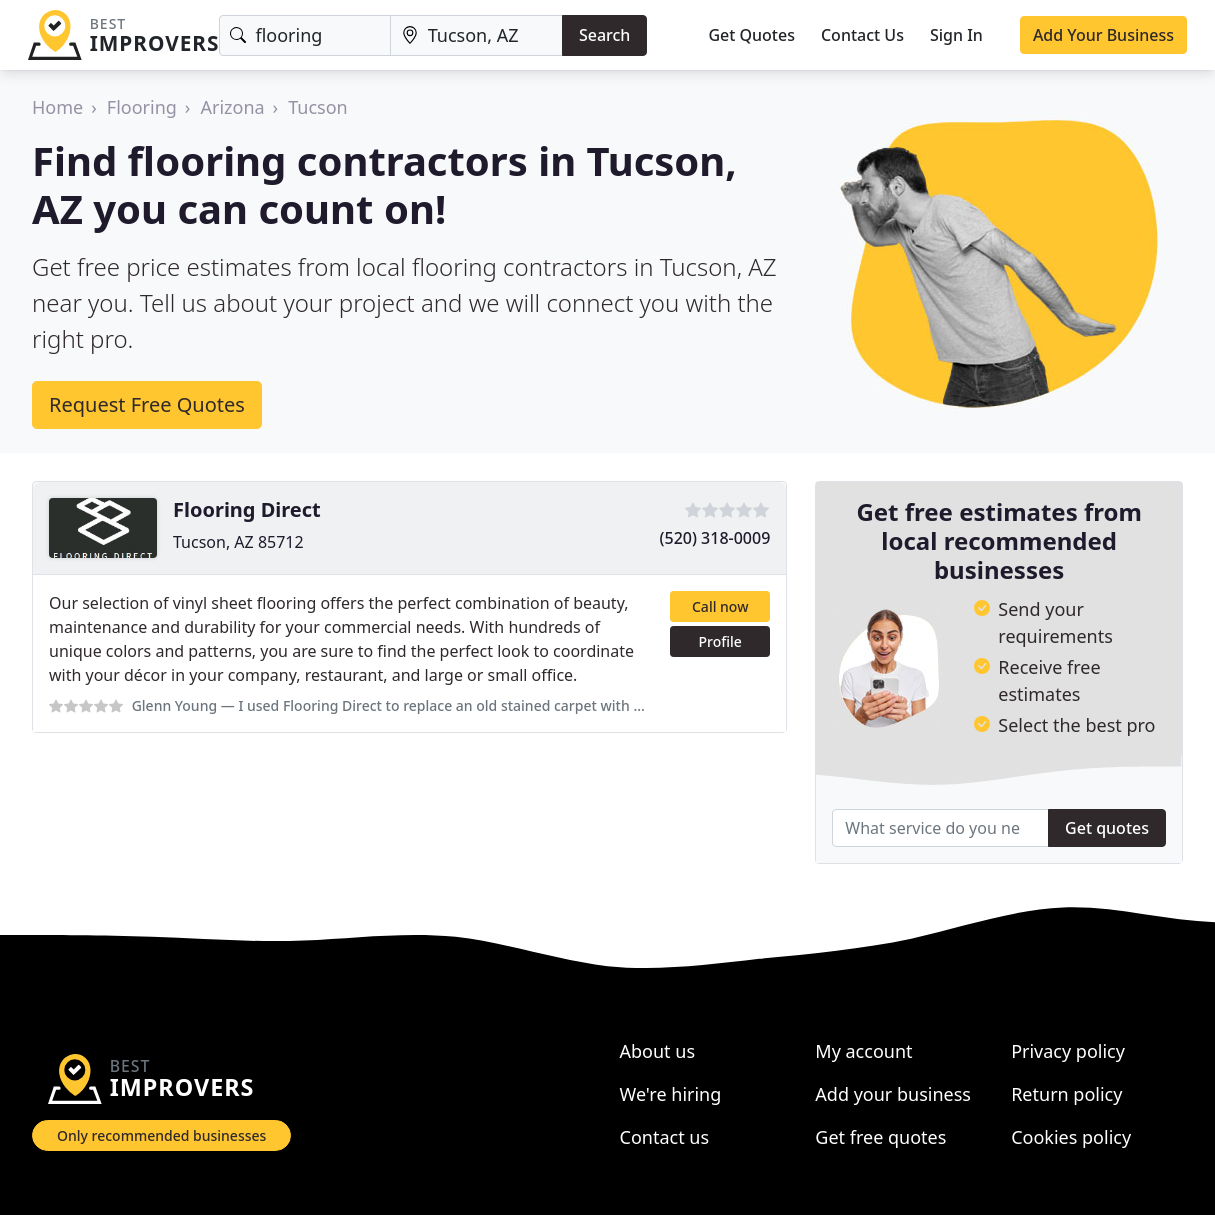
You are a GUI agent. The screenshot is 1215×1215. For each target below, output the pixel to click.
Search (604, 35)
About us (658, 1051)
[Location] (476, 35)
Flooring (142, 107)
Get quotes (1107, 828)
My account (863, 1051)
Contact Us (862, 35)
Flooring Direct (247, 509)
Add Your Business (1103, 35)
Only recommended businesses (161, 1135)
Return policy (1066, 1094)
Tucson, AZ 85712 (238, 542)
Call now (720, 606)
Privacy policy (1068, 1051)
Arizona (232, 107)
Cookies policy (1071, 1137)
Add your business (893, 1094)
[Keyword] (304, 35)
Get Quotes (751, 35)
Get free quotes (880, 1137)
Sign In (956, 35)
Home (57, 107)
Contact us (665, 1137)
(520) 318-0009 (715, 538)
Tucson (318, 107)
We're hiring (671, 1094)
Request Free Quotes (147, 404)
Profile (720, 641)
